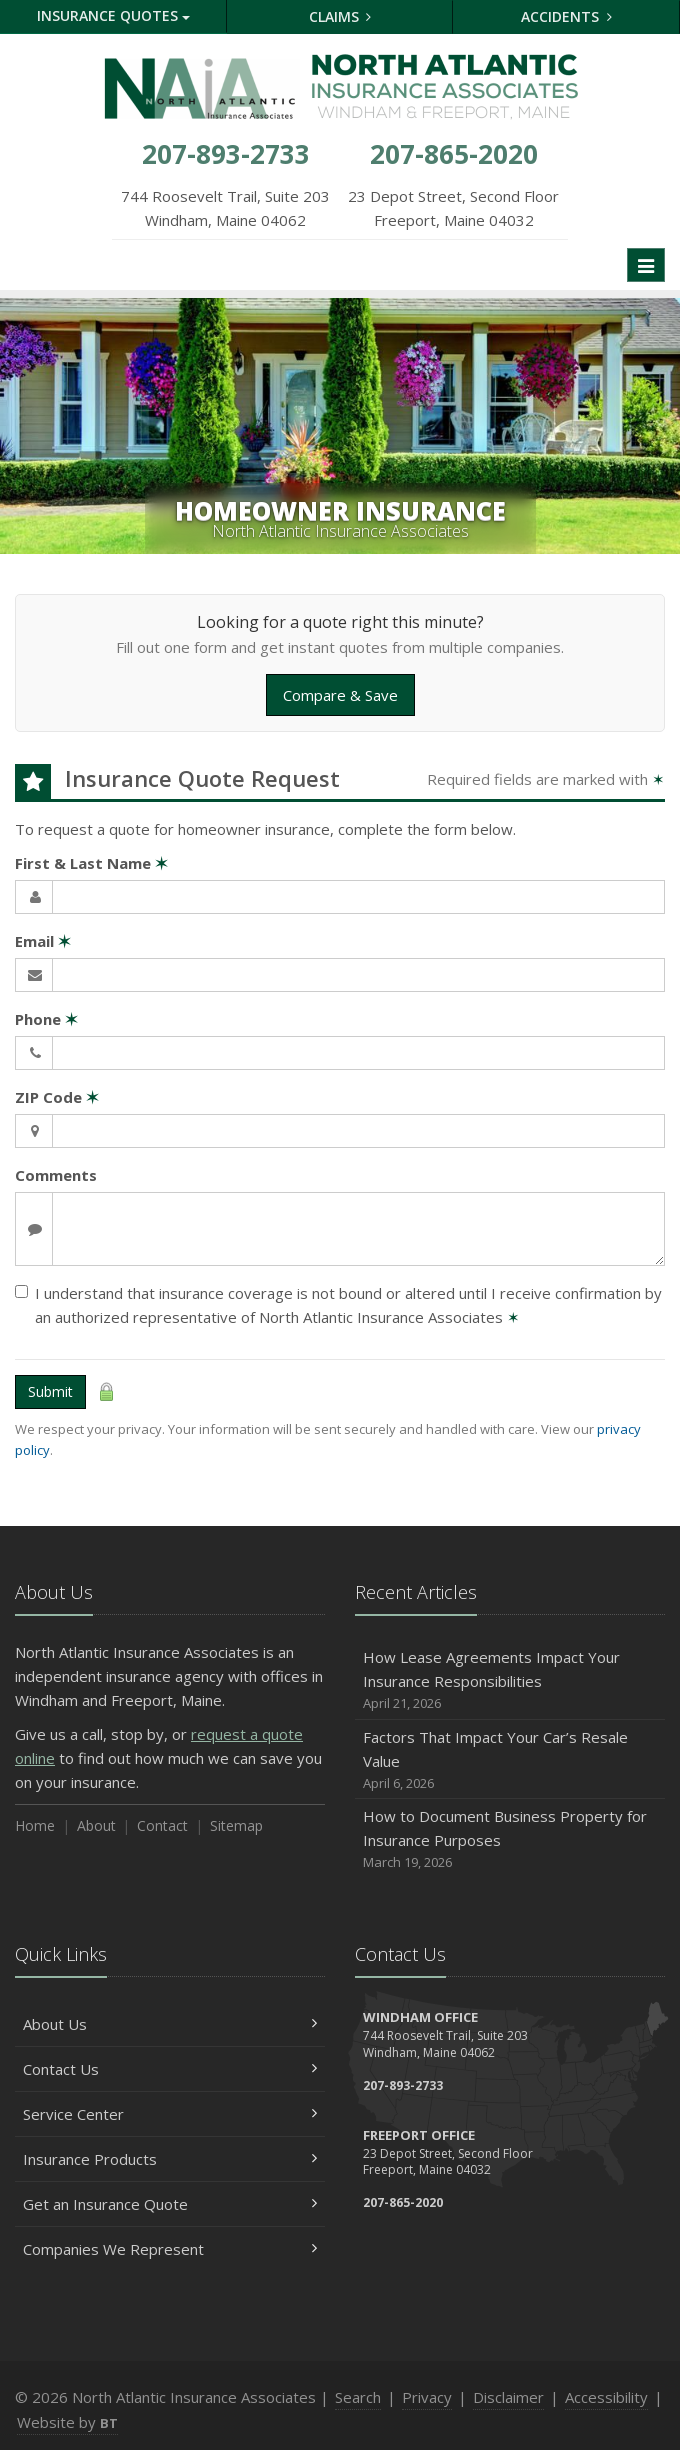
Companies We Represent (170, 2249)
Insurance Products (170, 2159)
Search (358, 2397)
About (96, 1825)
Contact (162, 1825)
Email (43, 941)
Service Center (170, 2114)
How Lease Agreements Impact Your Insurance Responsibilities (510, 1680)
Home (35, 1825)
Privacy (427, 2397)
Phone (46, 1019)
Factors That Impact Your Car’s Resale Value (510, 1760)
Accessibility (606, 2397)
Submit (50, 1391)
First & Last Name (91, 863)
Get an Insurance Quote (170, 2204)
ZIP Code (57, 1097)
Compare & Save (340, 695)
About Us (170, 2024)
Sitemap (236, 1825)
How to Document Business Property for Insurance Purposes (510, 1839)
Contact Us (170, 2069)
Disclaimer (508, 2397)
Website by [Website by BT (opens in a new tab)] (67, 2422)
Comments (56, 1175)
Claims (340, 16)
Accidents (566, 16)
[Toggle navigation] (646, 265)
